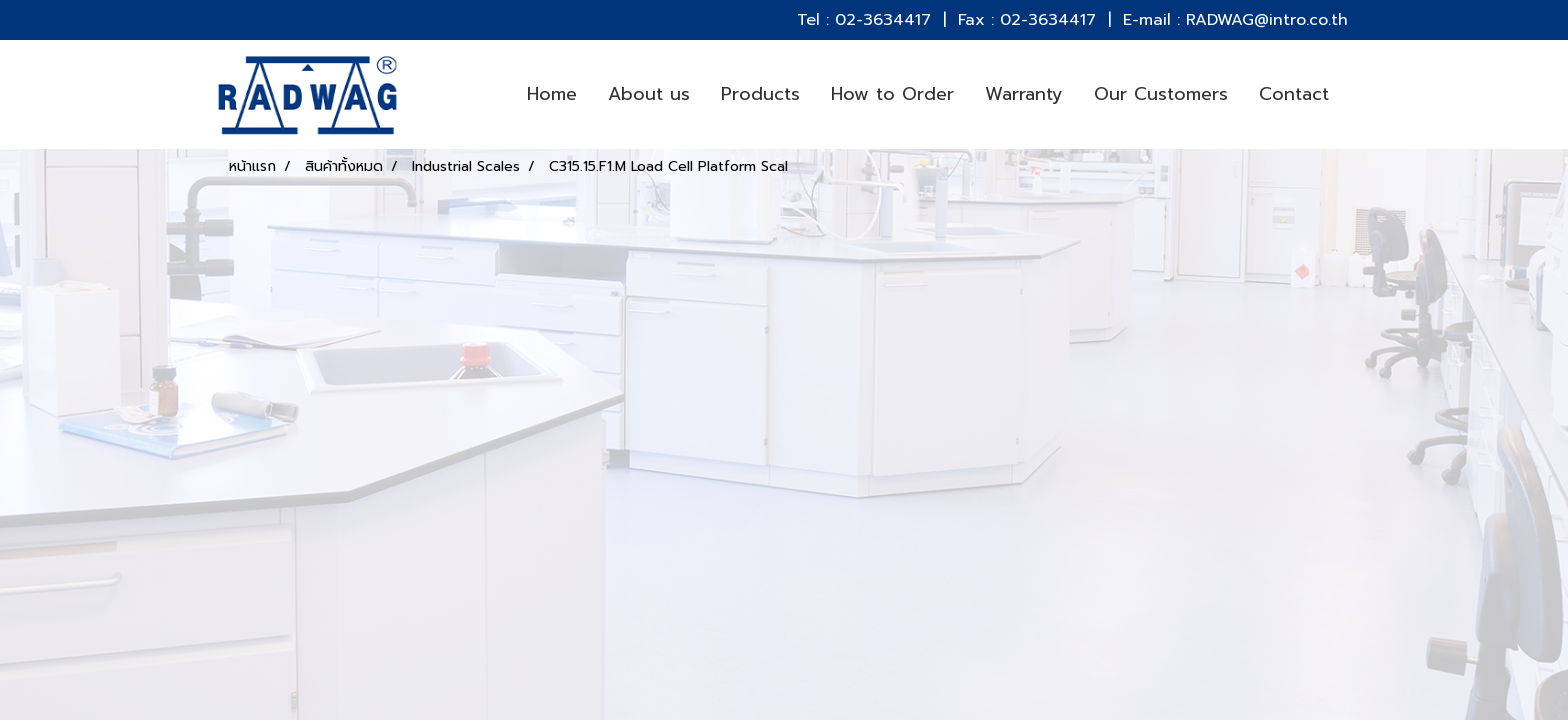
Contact (1294, 94)
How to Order (892, 94)
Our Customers (1161, 94)
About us (649, 94)
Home (552, 94)
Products (760, 94)
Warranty (1024, 94)
